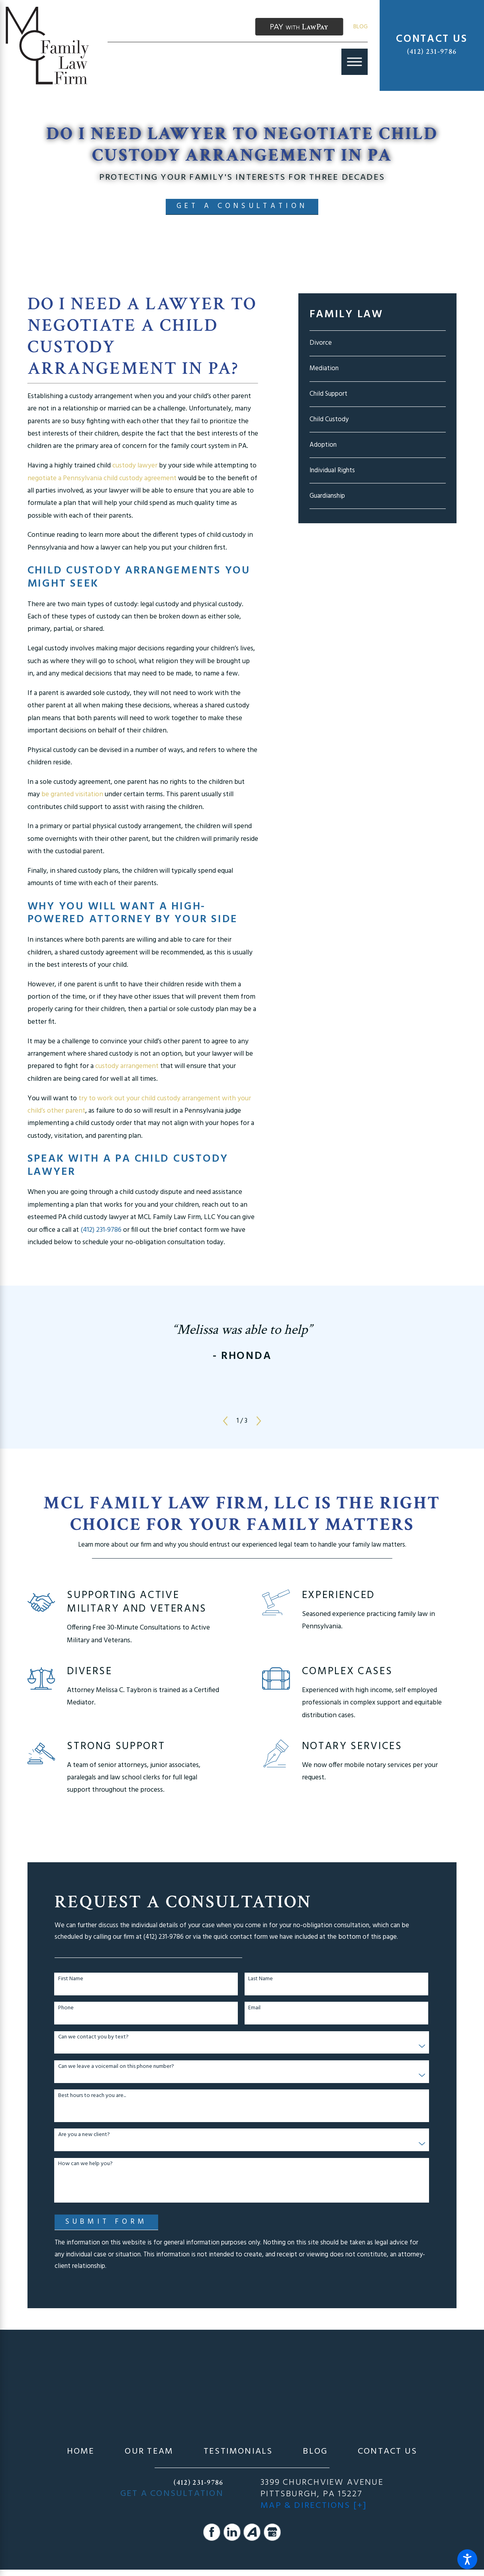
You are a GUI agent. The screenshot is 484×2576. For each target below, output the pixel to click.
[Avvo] (252, 2532)
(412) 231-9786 (432, 52)
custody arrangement (127, 1066)
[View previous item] (225, 1420)
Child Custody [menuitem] (329, 419)
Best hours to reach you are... (92, 2096)
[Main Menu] (354, 62)
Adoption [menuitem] (323, 445)
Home (81, 2452)
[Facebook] (211, 2532)
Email (254, 2008)
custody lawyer (135, 465)
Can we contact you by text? (93, 2037)
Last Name (260, 1979)
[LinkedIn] (232, 2532)
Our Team (149, 2452)
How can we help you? (85, 2164)
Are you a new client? (84, 2135)
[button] (467, 2559)
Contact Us (387, 2452)
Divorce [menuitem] (321, 343)
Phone (66, 2008)
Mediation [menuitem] (324, 368)
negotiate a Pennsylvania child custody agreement (101, 478)
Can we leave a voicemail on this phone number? (116, 2067)
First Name (70, 1979)
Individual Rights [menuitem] (332, 470)
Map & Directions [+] (314, 2506)
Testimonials (238, 2452)
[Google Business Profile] (272, 2532)
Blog (360, 26)
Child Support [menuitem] (328, 394)
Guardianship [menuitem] (327, 496)
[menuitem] (81, 2452)
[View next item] (258, 1420)
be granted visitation (72, 794)
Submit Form (106, 2222)
